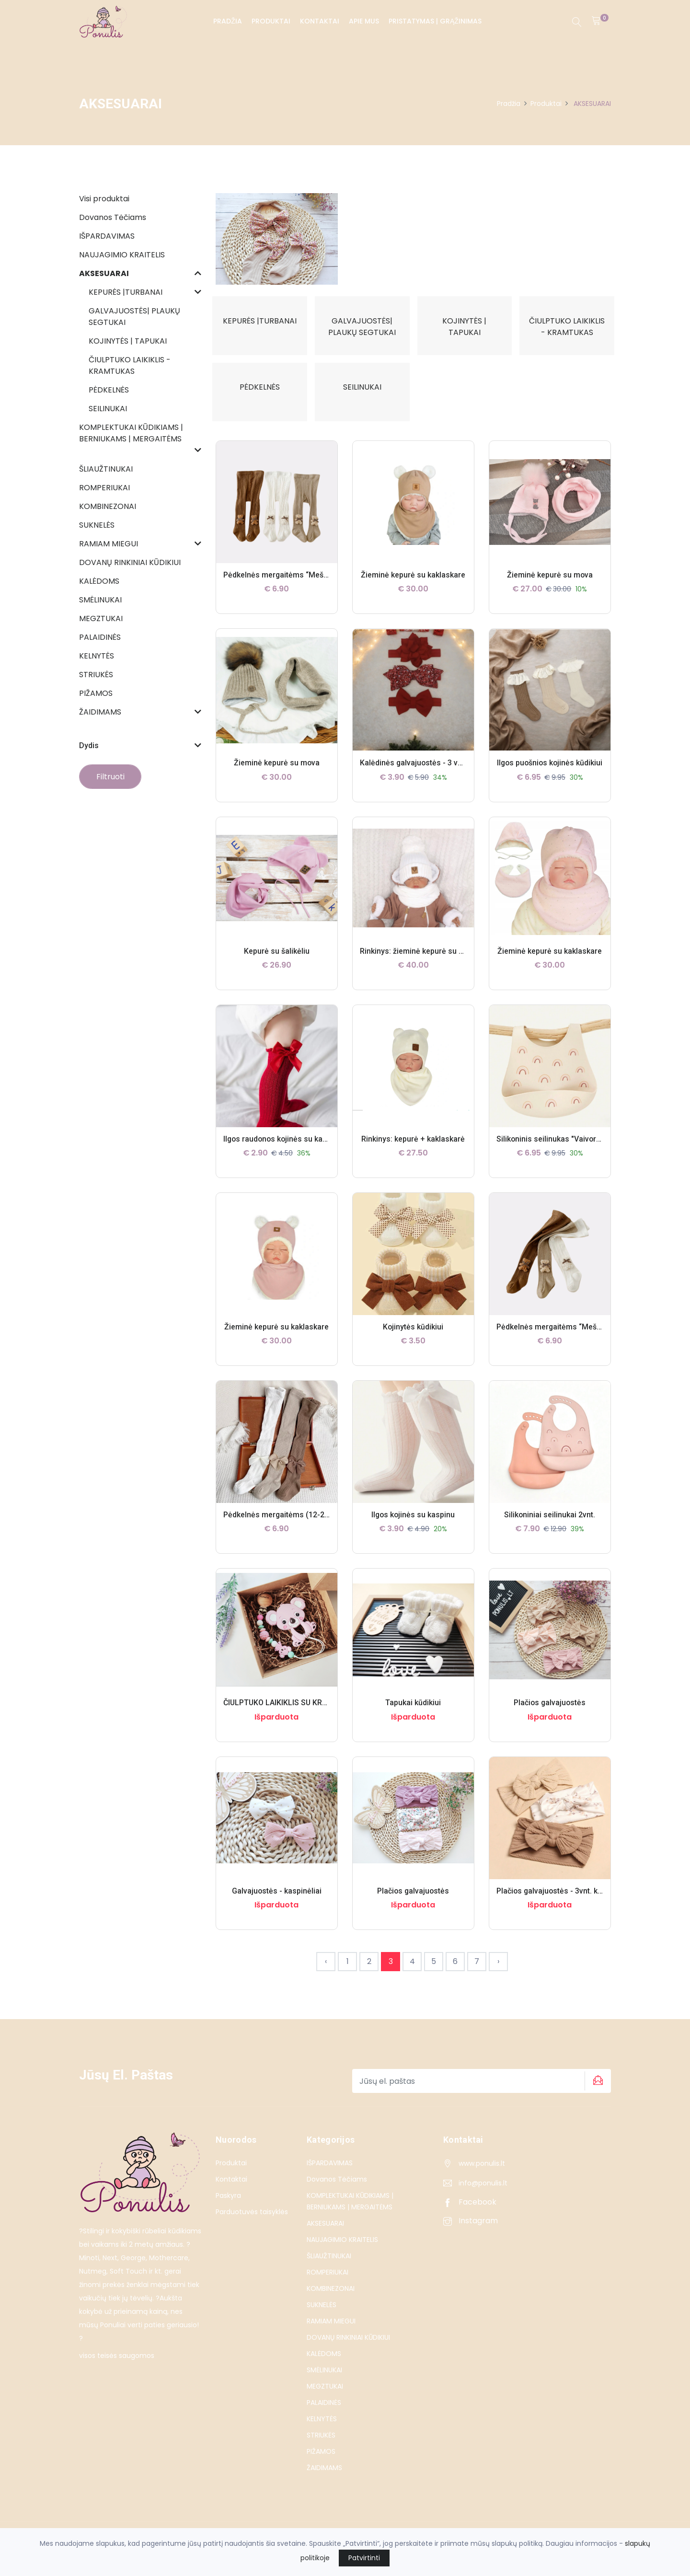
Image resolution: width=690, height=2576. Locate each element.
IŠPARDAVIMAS (330, 2175)
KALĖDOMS (324, 2365)
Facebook (469, 2213)
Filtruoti (110, 776)
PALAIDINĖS (324, 2414)
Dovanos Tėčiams (337, 2191)
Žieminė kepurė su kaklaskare (413, 586)
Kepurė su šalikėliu (277, 963)
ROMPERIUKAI (327, 2284)
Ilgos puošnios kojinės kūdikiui (550, 774)
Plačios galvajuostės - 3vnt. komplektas (566, 1902)
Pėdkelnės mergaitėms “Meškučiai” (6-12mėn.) (578, 1338)
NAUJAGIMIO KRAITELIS (342, 2251)
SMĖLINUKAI (324, 2382)
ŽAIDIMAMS (324, 2479)
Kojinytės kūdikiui (413, 1338)
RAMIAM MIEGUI (331, 2333)
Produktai (271, 21)
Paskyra (228, 2207)
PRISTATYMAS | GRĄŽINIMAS (435, 21)
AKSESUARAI (325, 2235)
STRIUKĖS (321, 2447)
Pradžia (227, 21)
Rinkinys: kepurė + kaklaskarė (413, 1150)
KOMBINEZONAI (331, 2300)
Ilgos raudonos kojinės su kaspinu (283, 1150)
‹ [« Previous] (326, 1973)
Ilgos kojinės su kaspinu (413, 1526)
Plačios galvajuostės (549, 1714)
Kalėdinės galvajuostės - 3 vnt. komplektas (435, 774)
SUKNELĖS (321, 2317)
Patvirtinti (364, 2558)
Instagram (470, 2232)
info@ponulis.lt (483, 2195)
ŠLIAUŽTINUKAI (329, 2268)
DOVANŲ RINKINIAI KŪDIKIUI (348, 2349)
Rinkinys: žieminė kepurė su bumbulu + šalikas (441, 963)
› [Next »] (498, 1973)
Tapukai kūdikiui (413, 1714)
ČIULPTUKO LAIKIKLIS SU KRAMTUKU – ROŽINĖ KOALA (319, 1714)
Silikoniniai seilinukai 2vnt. (550, 1526)
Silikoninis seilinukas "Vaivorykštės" (559, 1150)
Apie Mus (364, 21)
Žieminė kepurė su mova (549, 586)
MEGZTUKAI (325, 2398)
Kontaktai (319, 21)
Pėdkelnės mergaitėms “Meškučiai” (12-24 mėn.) (308, 586)
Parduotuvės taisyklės (252, 2224)
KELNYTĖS (322, 2431)
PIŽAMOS (321, 2463)
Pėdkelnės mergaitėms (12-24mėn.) (286, 1526)
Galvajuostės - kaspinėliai (276, 1902)
